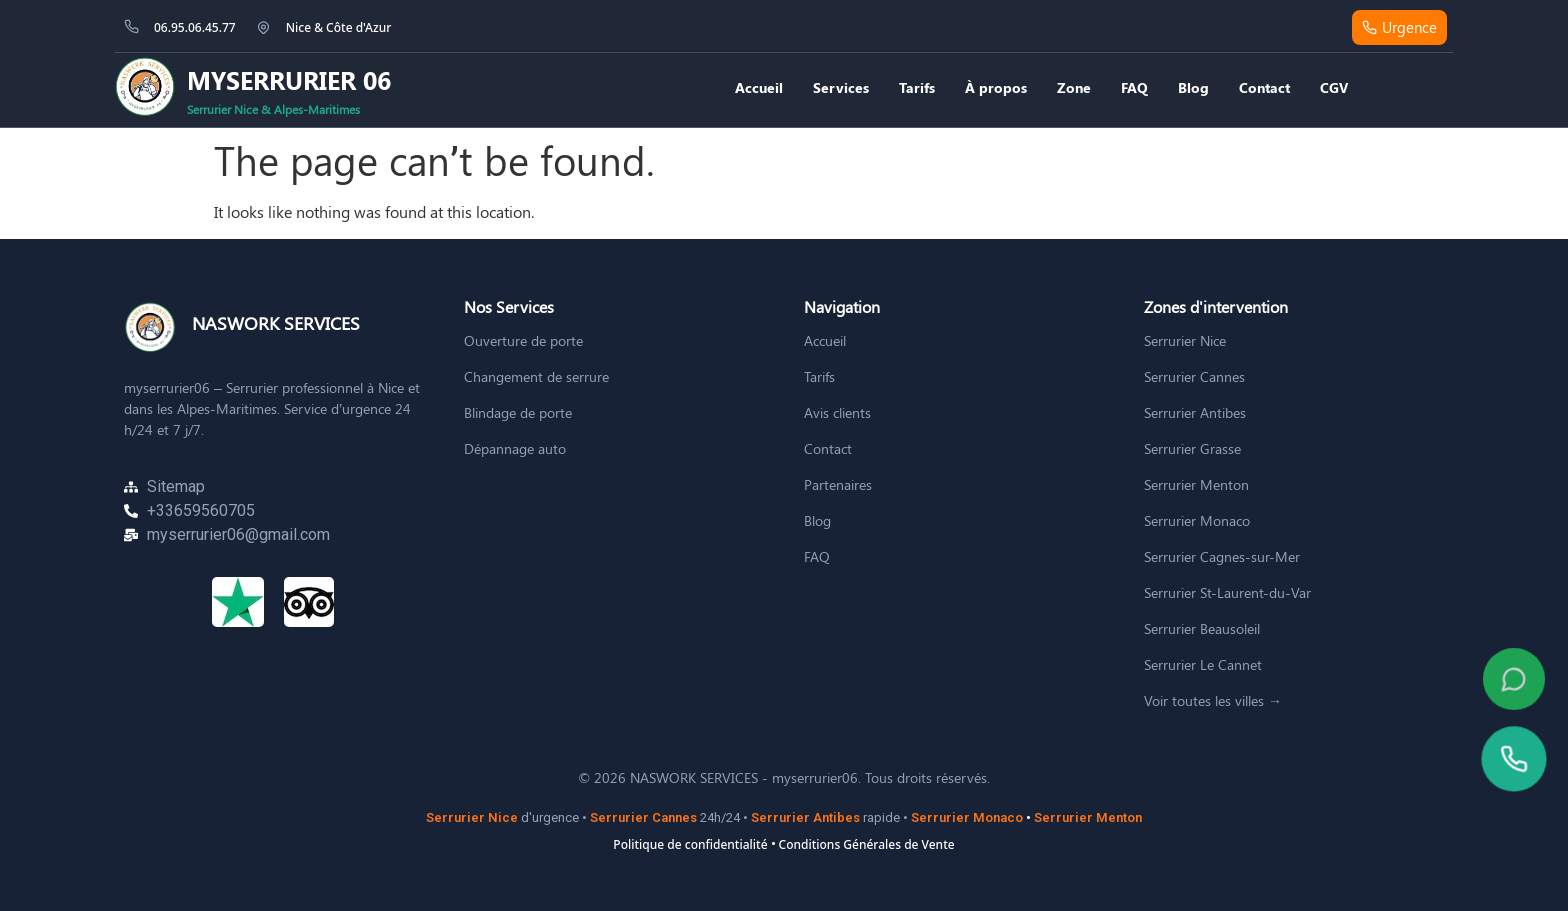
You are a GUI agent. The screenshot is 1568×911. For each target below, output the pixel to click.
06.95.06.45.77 (195, 27)
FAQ (1134, 87)
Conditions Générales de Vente (867, 844)
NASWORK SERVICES (276, 323)
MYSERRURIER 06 (289, 79)
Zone (1074, 87)
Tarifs (917, 87)
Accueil (759, 87)
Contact (1264, 87)
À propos (996, 87)
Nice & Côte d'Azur (339, 27)
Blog (1193, 87)
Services (841, 87)
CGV (1334, 87)
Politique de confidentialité (690, 844)
